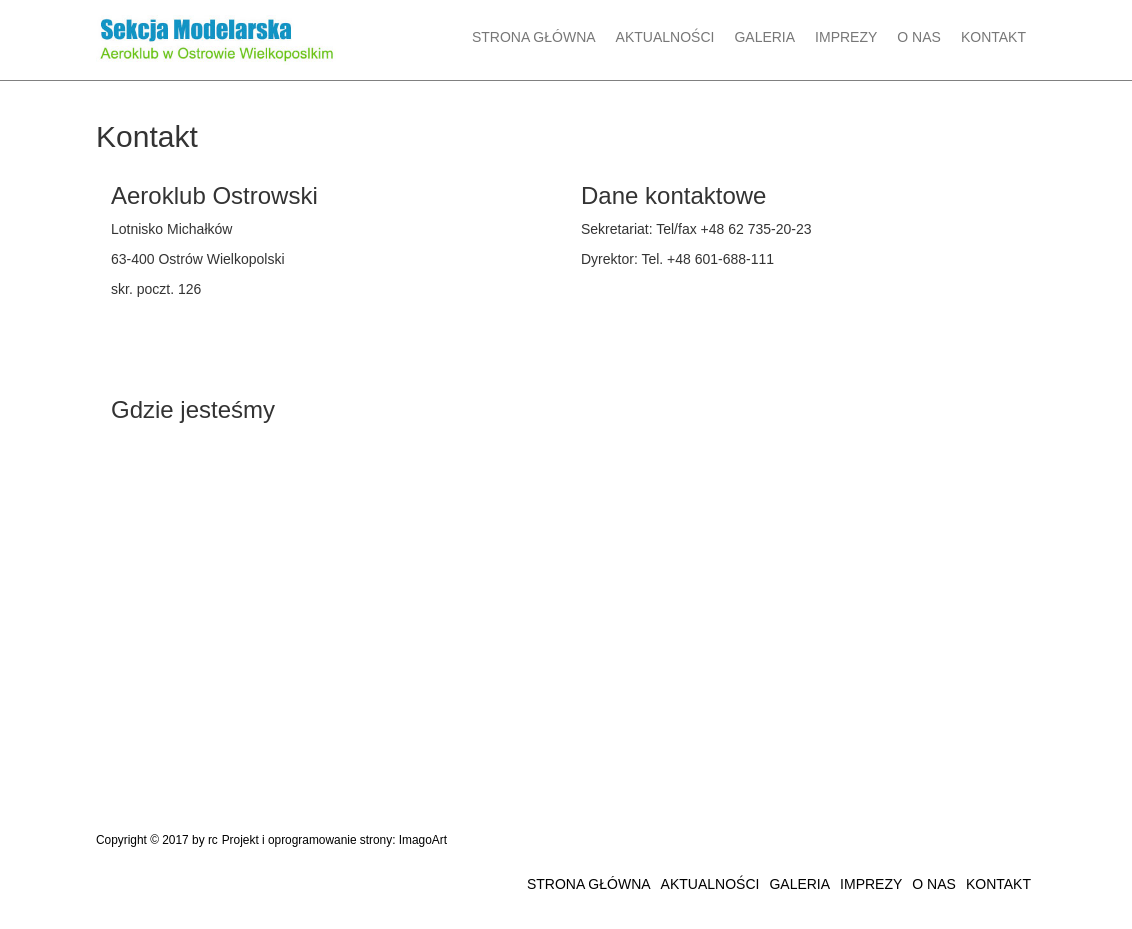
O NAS (919, 37)
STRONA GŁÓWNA (534, 37)
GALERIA (764, 37)
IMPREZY (846, 37)
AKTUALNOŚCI (665, 37)
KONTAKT (993, 37)
